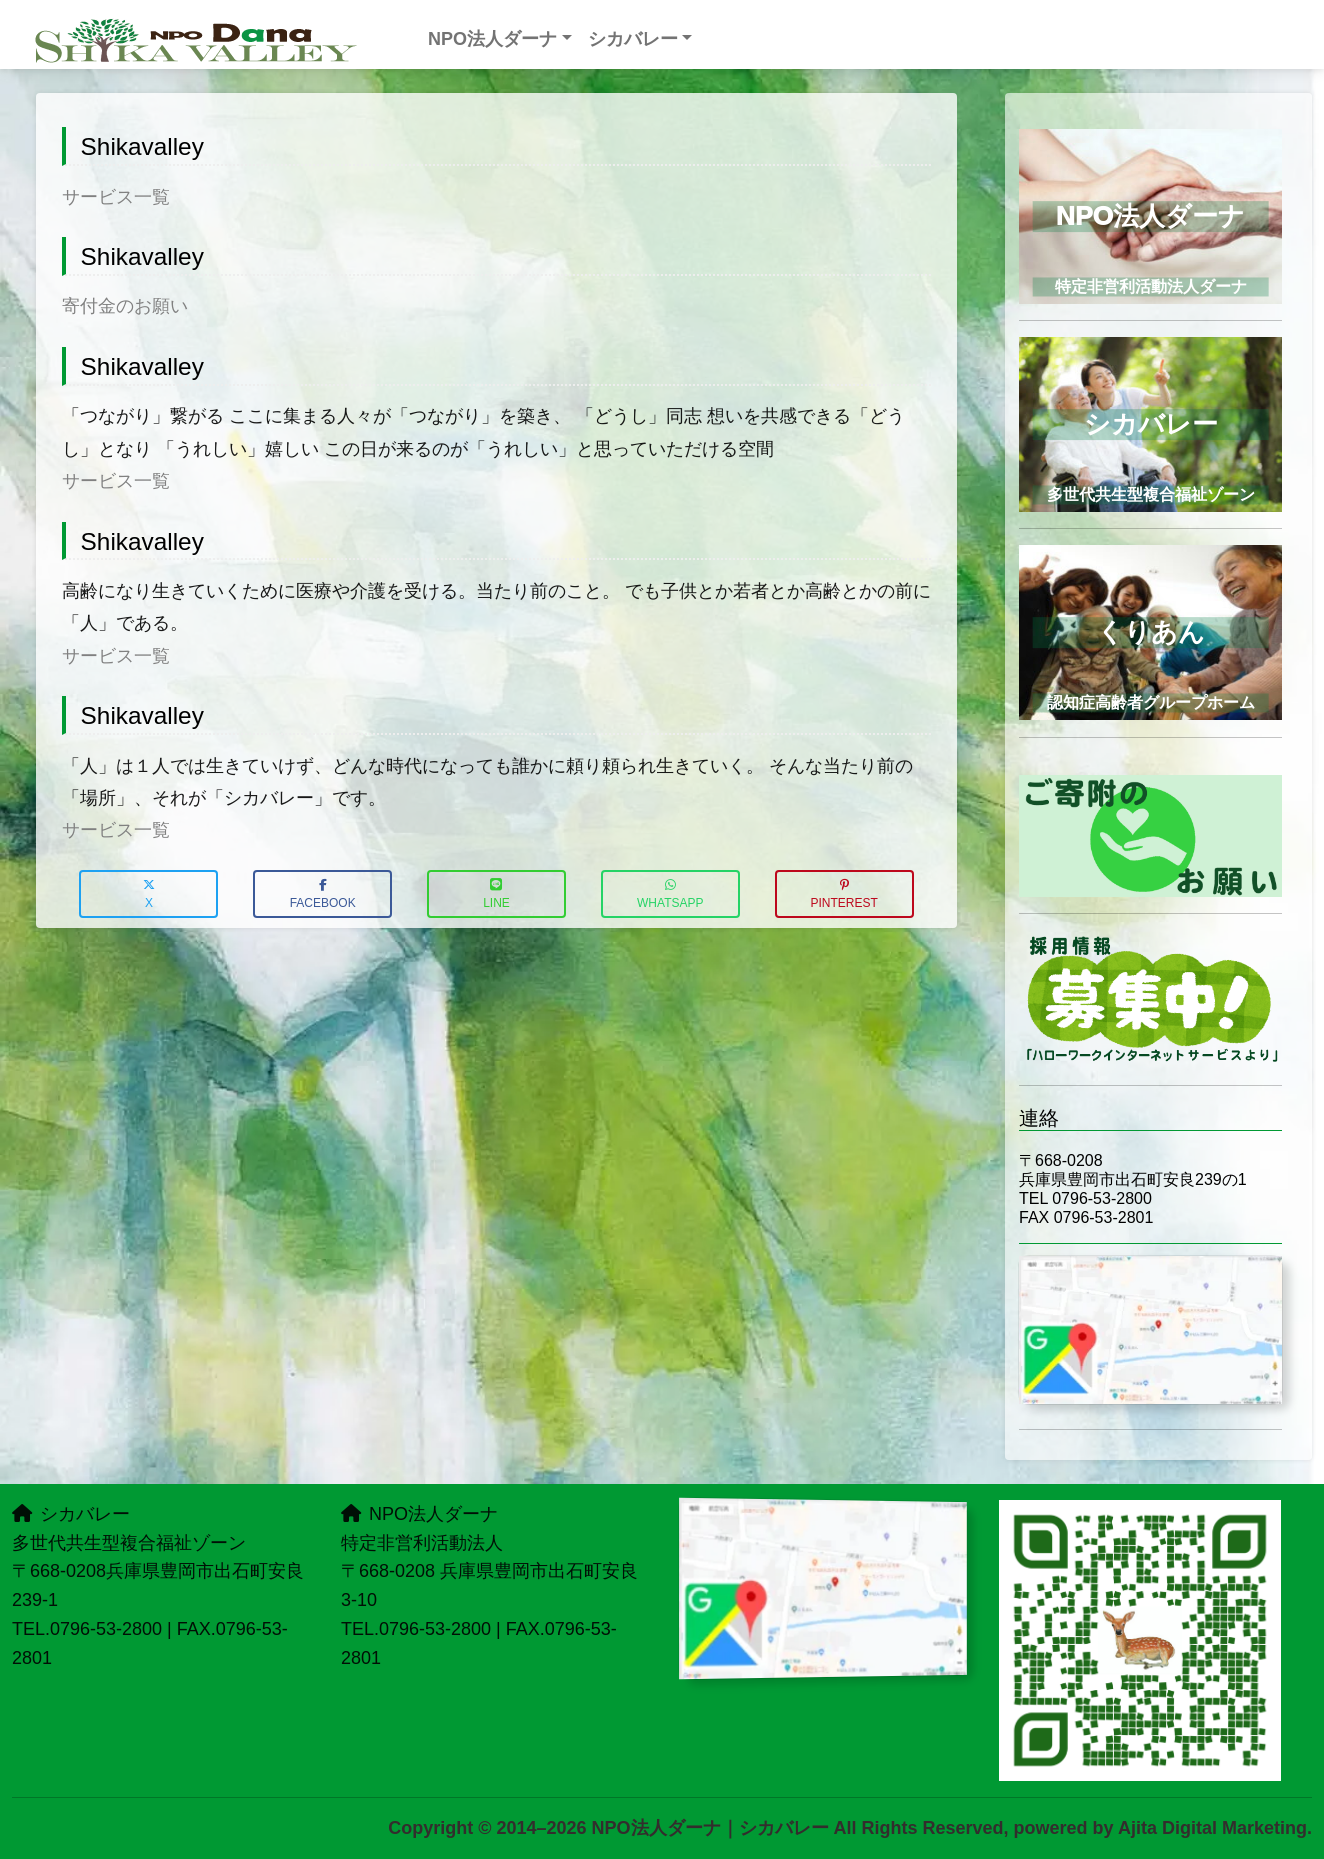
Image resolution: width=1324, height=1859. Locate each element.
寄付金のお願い (125, 306)
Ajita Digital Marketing (1212, 1828)
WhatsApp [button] (670, 894)
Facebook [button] (323, 894)
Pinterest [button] (843, 894)
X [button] (149, 894)
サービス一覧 (116, 197)
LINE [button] (496, 894)
